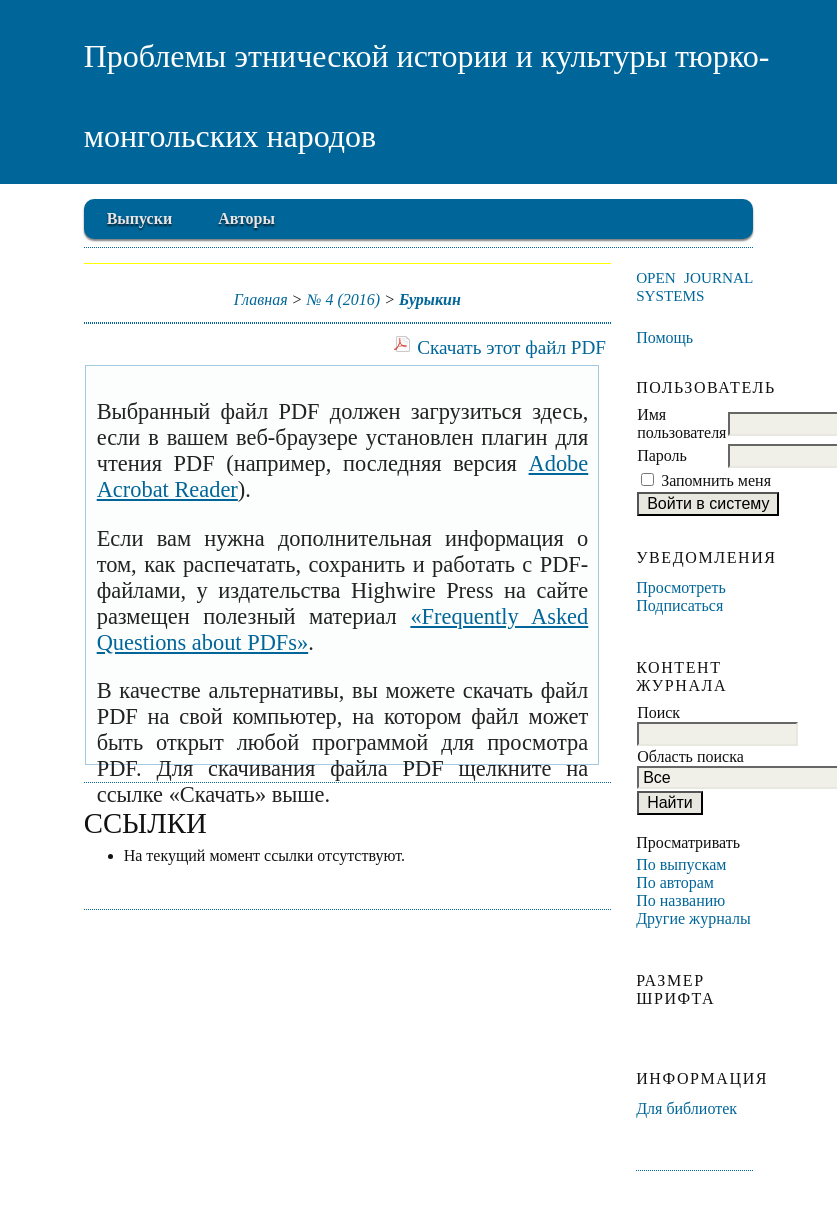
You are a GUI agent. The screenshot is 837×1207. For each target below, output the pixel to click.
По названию (680, 900)
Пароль (662, 455)
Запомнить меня (716, 480)
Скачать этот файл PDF (511, 347)
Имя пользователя (681, 423)
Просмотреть (681, 587)
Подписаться (679, 605)
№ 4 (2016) (343, 299)
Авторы (246, 218)
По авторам (675, 882)
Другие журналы (693, 918)
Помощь (664, 337)
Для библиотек (686, 1108)
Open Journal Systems (694, 286)
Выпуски (139, 218)
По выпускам (681, 864)
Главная (261, 299)
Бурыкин (430, 299)
